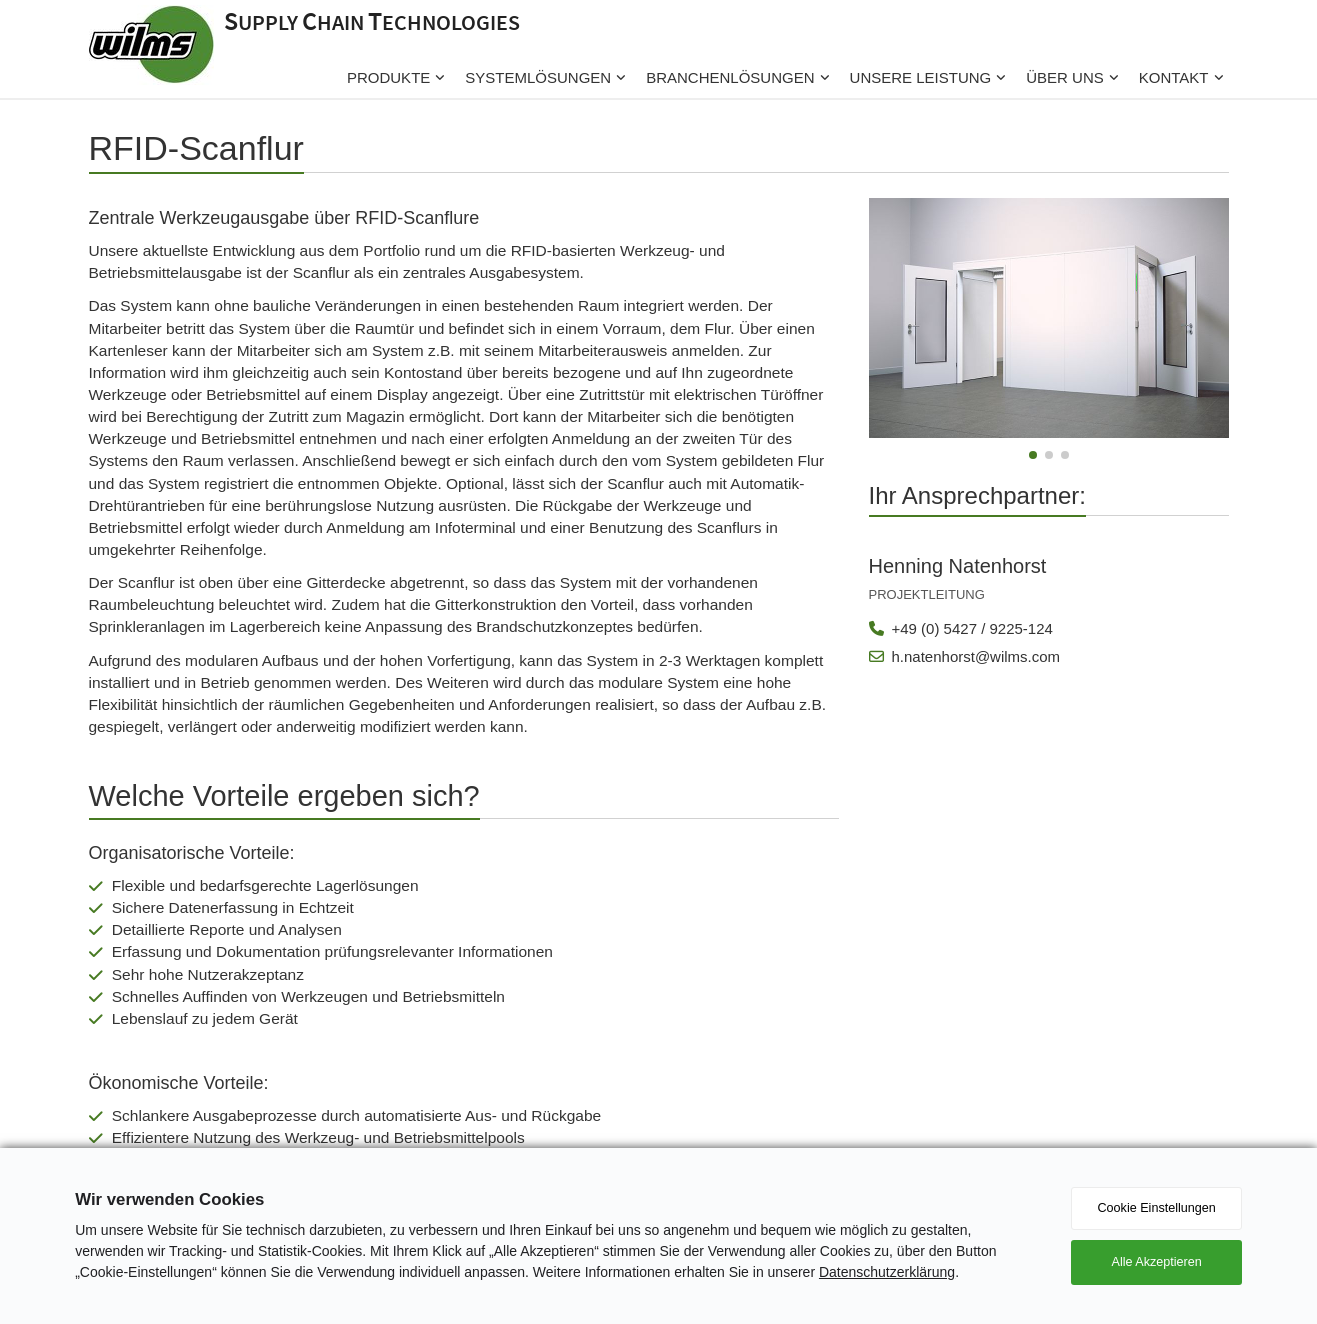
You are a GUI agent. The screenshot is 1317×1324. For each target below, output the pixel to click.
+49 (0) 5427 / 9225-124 (961, 628)
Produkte (388, 77)
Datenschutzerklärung (887, 1272)
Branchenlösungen (730, 77)
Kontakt (1174, 77)
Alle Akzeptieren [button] (1156, 1262)
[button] (1033, 455)
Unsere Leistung (921, 77)
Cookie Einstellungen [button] (1156, 1208)
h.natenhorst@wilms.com (965, 656)
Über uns (1065, 77)
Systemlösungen (538, 77)
